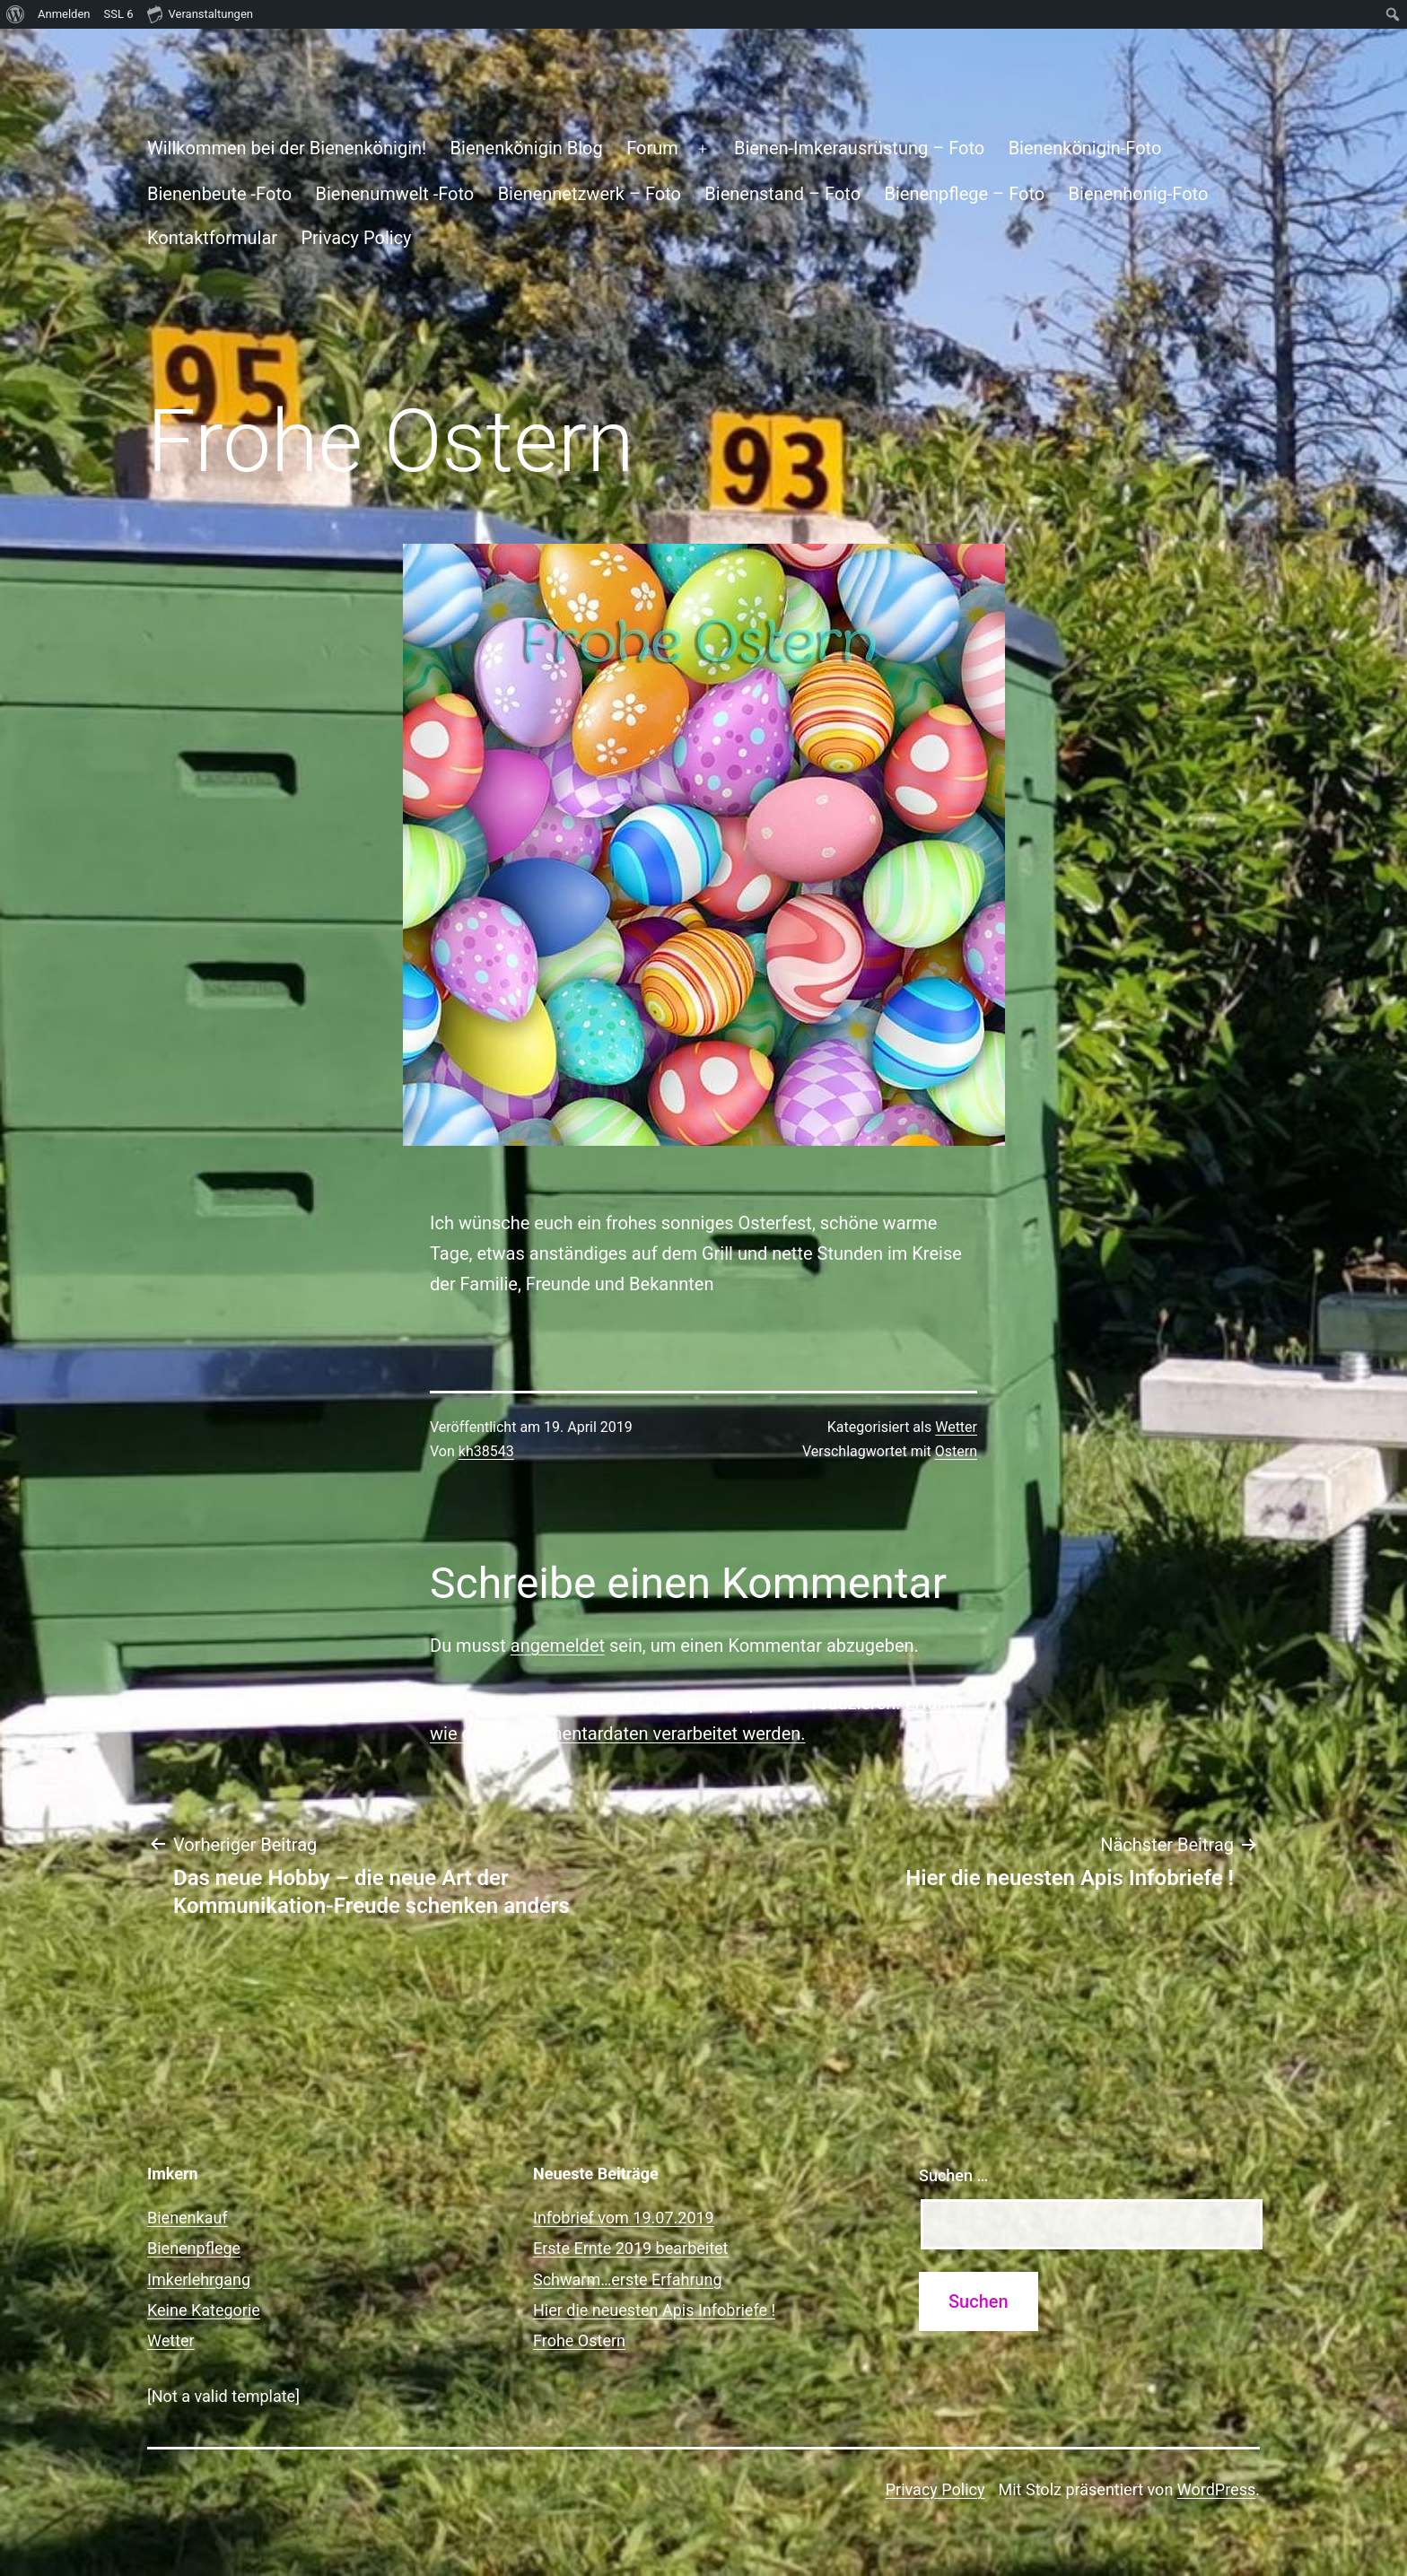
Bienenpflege (193, 2248)
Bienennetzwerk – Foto (589, 194)
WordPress (1216, 2489)
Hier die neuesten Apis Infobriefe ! (654, 2310)
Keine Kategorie (203, 2310)
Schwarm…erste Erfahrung (627, 2279)
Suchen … (953, 2175)
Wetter (956, 1427)
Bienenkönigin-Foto (1085, 148)
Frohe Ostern (579, 2340)
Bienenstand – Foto (782, 194)
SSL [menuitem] (119, 14)
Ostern (956, 1451)
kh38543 (486, 1451)
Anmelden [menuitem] (64, 14)
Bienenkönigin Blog (526, 148)
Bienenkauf (187, 2217)
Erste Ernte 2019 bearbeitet (631, 2248)
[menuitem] (15, 14)
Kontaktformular (212, 238)
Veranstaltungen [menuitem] (200, 13)
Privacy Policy (356, 238)
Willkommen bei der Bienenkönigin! (286, 148)
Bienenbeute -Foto (219, 194)
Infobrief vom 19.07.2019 (623, 2217)
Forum (652, 148)
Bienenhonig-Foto (1139, 194)
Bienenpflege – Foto (964, 194)
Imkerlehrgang (198, 2279)
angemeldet (558, 1645)
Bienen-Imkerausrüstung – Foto (859, 148)
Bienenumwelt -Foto (395, 194)
